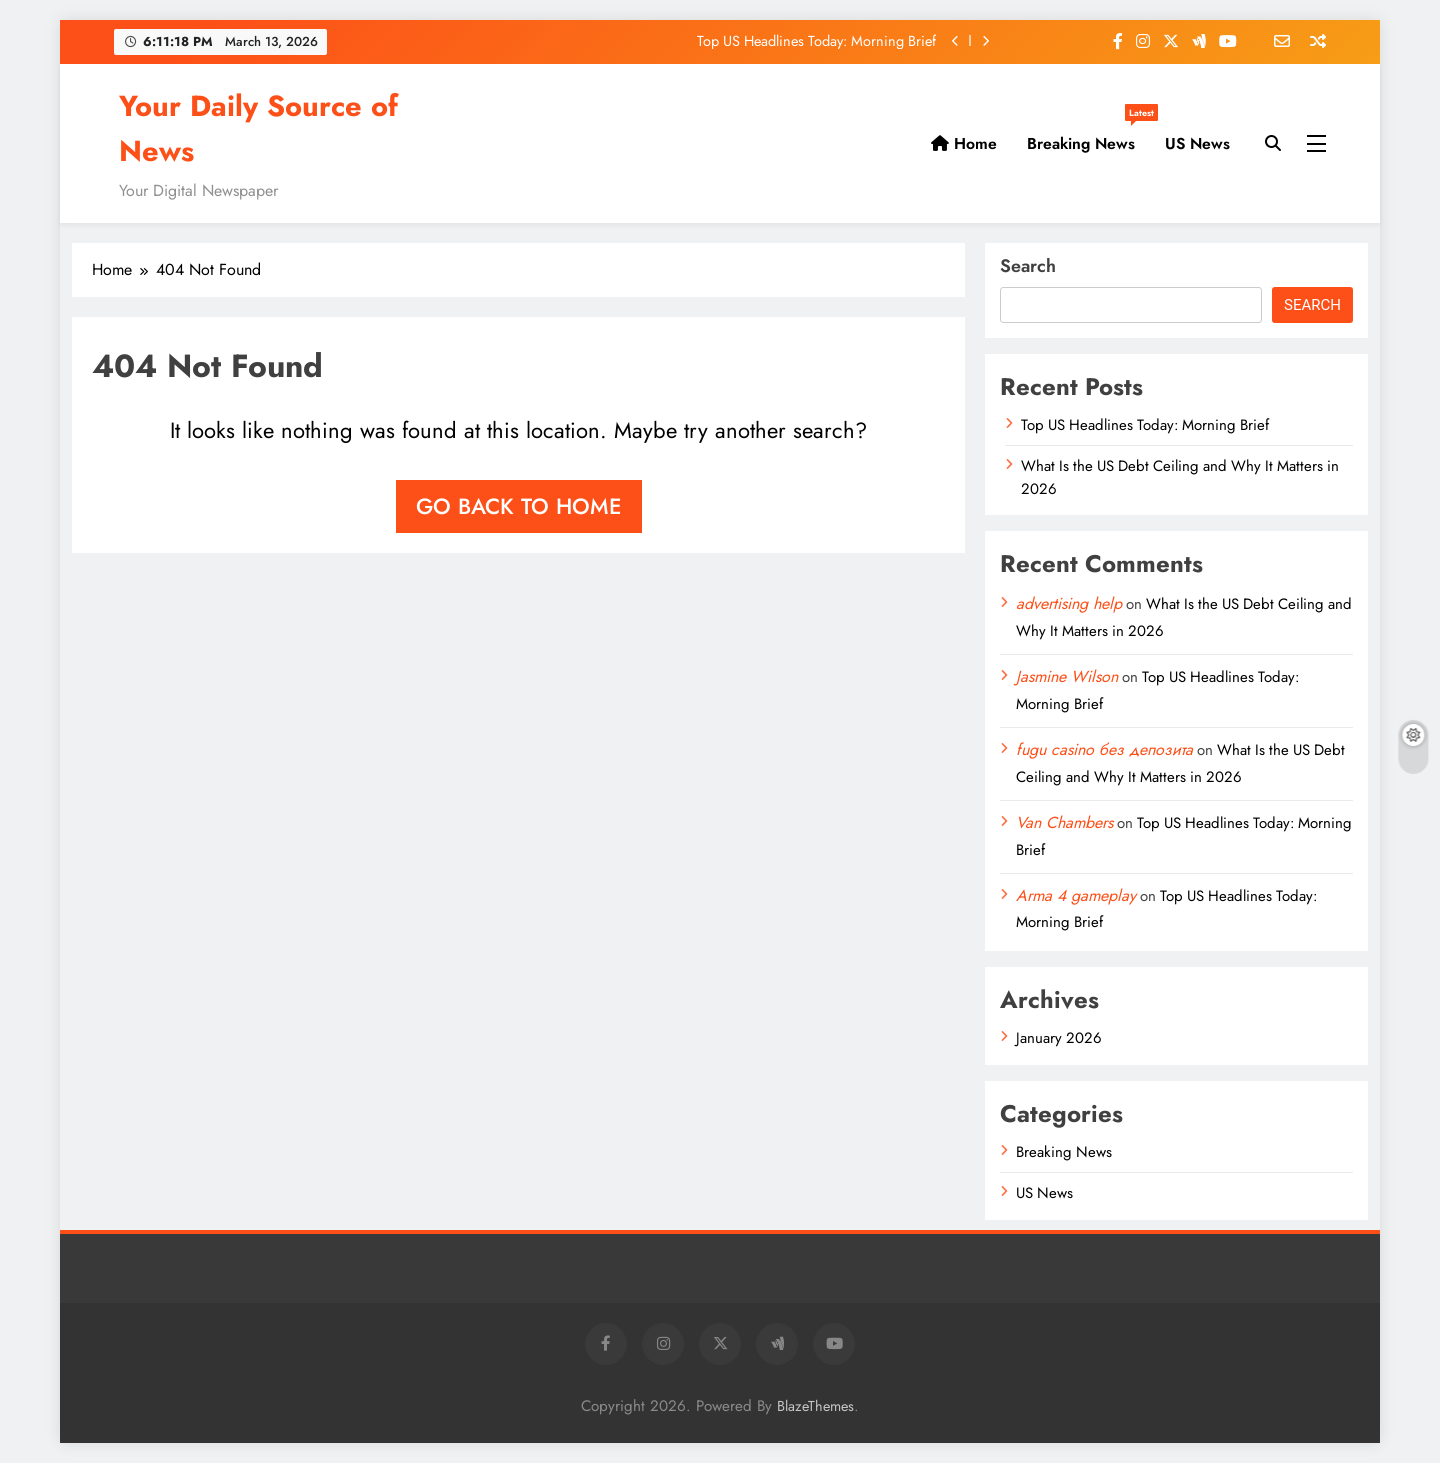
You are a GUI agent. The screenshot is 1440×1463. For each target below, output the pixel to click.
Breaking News (1088, 136)
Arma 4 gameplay (1076, 895)
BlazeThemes (815, 1406)
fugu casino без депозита (1104, 749)
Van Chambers (1064, 822)
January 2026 (1059, 1038)
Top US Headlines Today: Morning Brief (816, 41)
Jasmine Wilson (1067, 676)
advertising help (1069, 603)
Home (964, 143)
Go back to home (519, 506)
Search (1028, 266)
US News (1197, 143)
